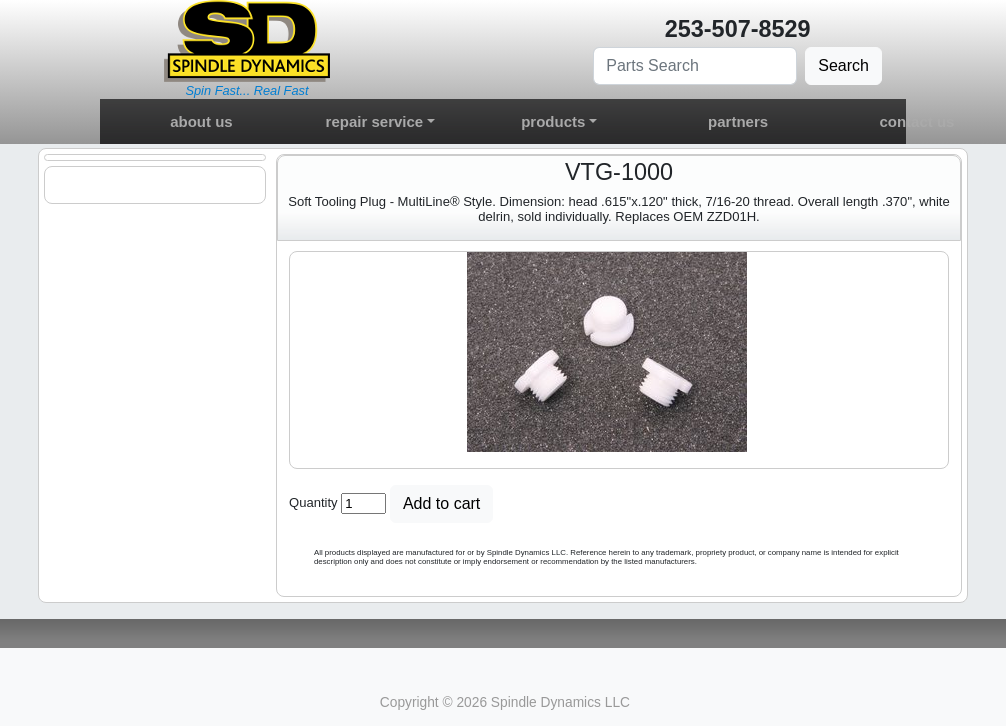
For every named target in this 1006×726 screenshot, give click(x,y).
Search (843, 65)
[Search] (695, 66)
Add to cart (441, 503)
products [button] (553, 121)
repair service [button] (375, 121)
